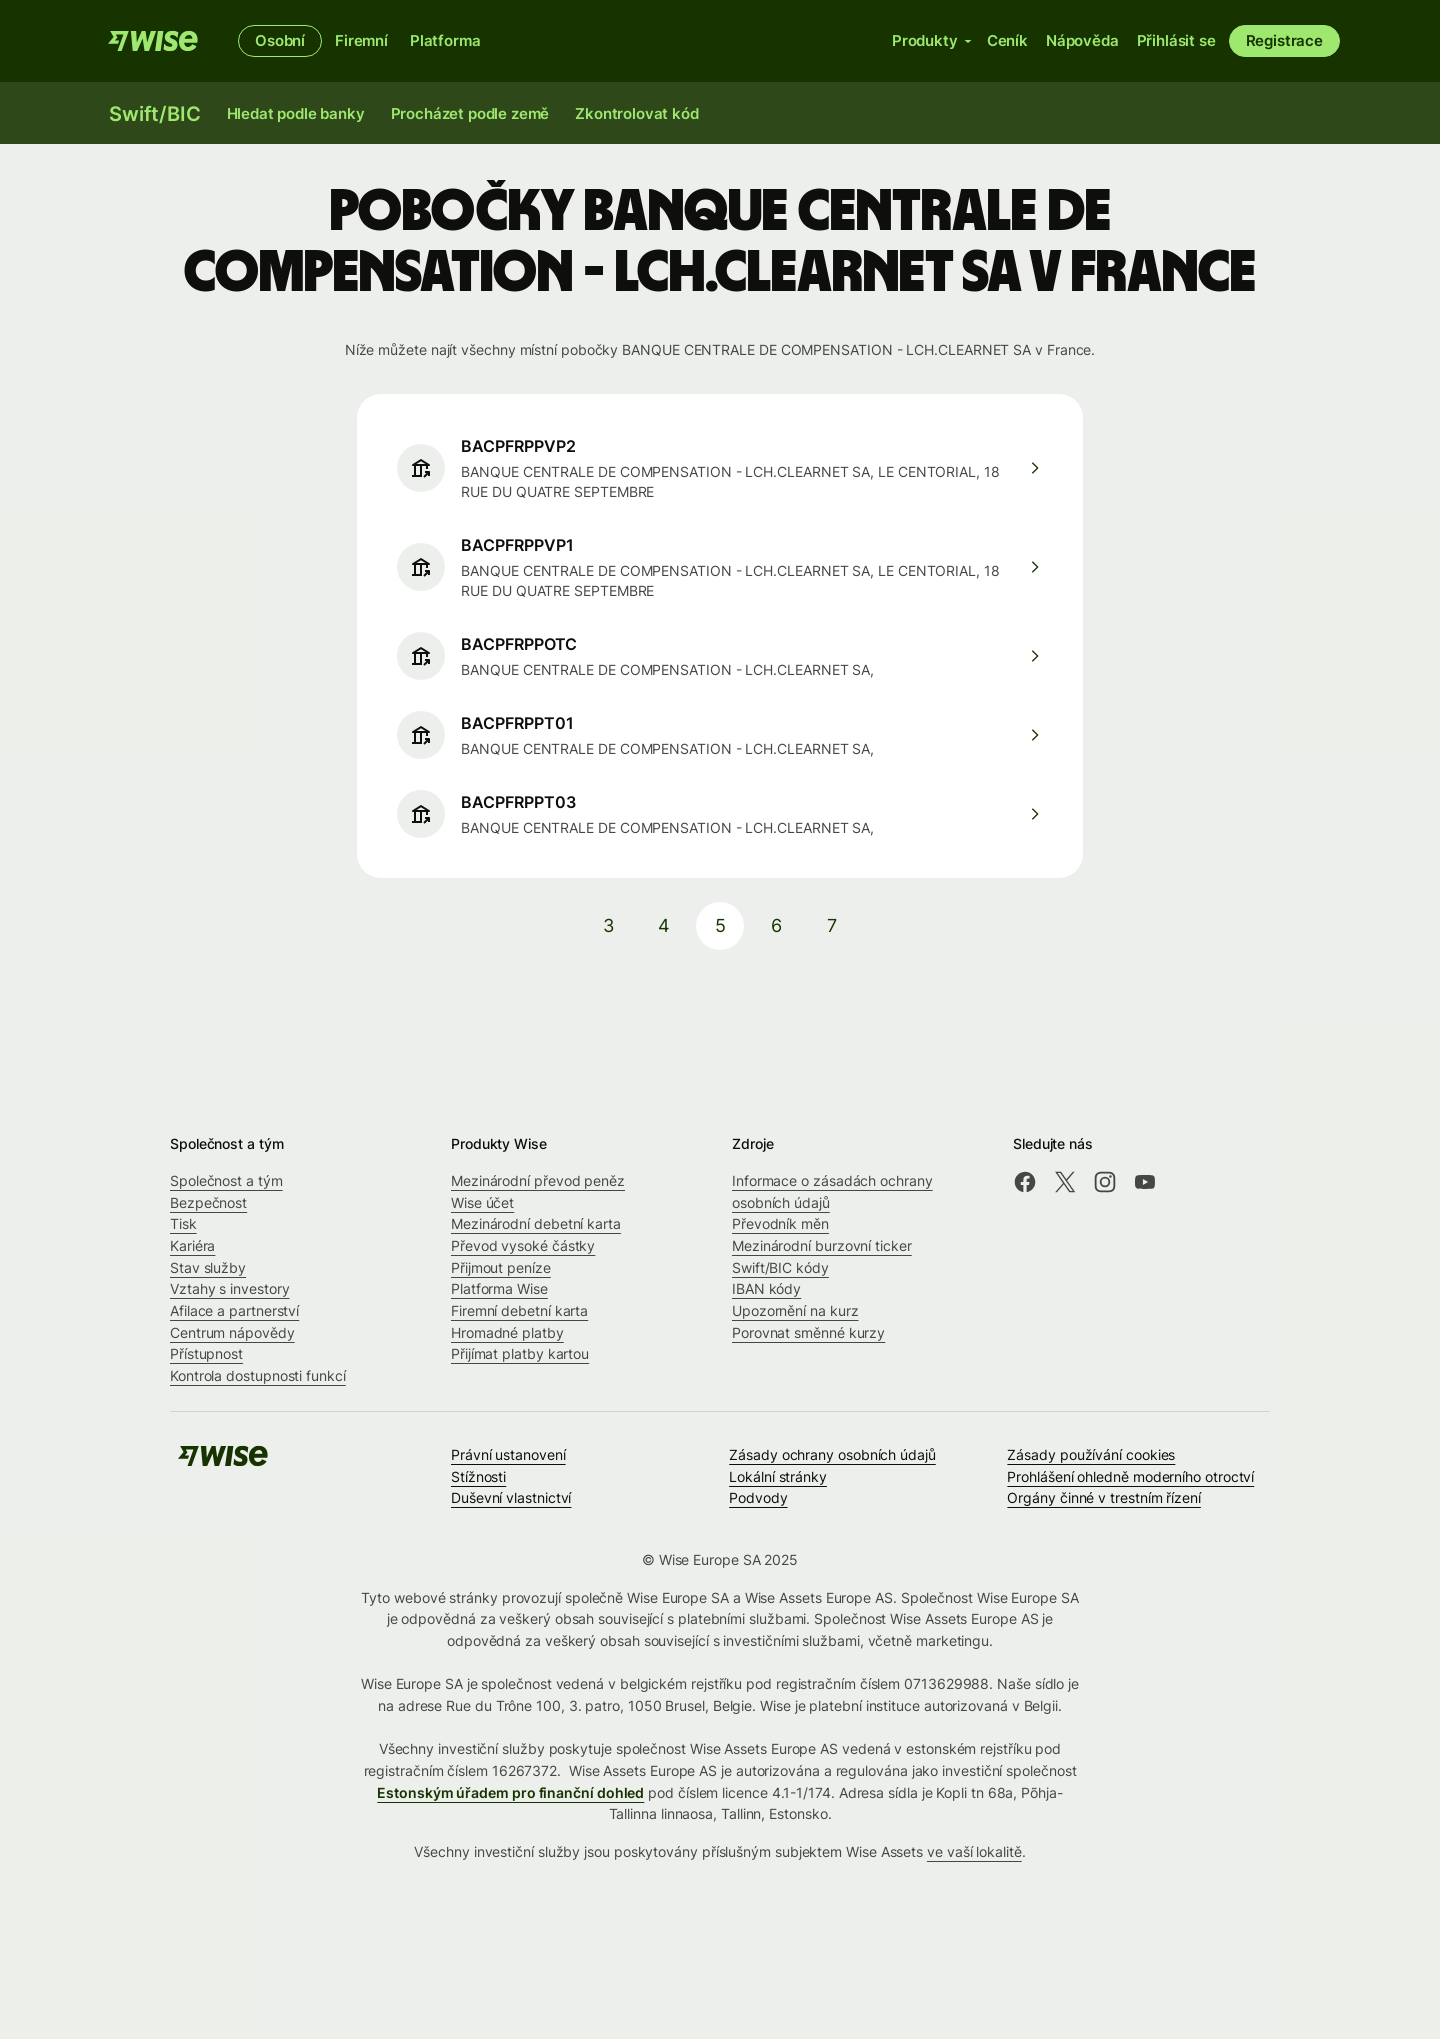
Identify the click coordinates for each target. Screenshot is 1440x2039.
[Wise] (153, 41)
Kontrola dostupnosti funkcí (258, 1375)
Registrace (1284, 40)
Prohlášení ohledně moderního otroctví (1130, 1476)
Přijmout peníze (501, 1267)
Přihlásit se (1176, 40)
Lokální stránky (778, 1476)
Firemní (361, 40)
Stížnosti (478, 1476)
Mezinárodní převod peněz (538, 1180)
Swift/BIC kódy (780, 1267)
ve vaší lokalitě (974, 1851)
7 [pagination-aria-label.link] (832, 925)
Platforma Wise (499, 1288)
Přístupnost (206, 1353)
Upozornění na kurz (795, 1310)
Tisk (183, 1223)
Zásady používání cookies (1091, 1454)
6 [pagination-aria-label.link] (776, 925)
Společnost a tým (226, 1180)
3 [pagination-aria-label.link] (608, 925)
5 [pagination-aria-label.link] (720, 925)
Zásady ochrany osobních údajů (832, 1454)
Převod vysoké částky (523, 1245)
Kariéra (192, 1245)
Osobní (280, 40)
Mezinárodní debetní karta (536, 1223)
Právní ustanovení (508, 1454)
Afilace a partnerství (234, 1310)
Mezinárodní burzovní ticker (822, 1245)
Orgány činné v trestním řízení (1103, 1497)
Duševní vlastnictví (511, 1497)
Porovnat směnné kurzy (808, 1332)
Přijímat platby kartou (520, 1353)
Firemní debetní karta (519, 1310)
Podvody (758, 1497)
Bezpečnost (208, 1202)
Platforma (445, 40)
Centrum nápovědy (232, 1332)
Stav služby (208, 1267)
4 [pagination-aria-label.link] (664, 925)
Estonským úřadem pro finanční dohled (510, 1792)
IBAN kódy (766, 1288)
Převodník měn (780, 1223)
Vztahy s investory (230, 1288)
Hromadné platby (507, 1332)
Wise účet (482, 1202)
